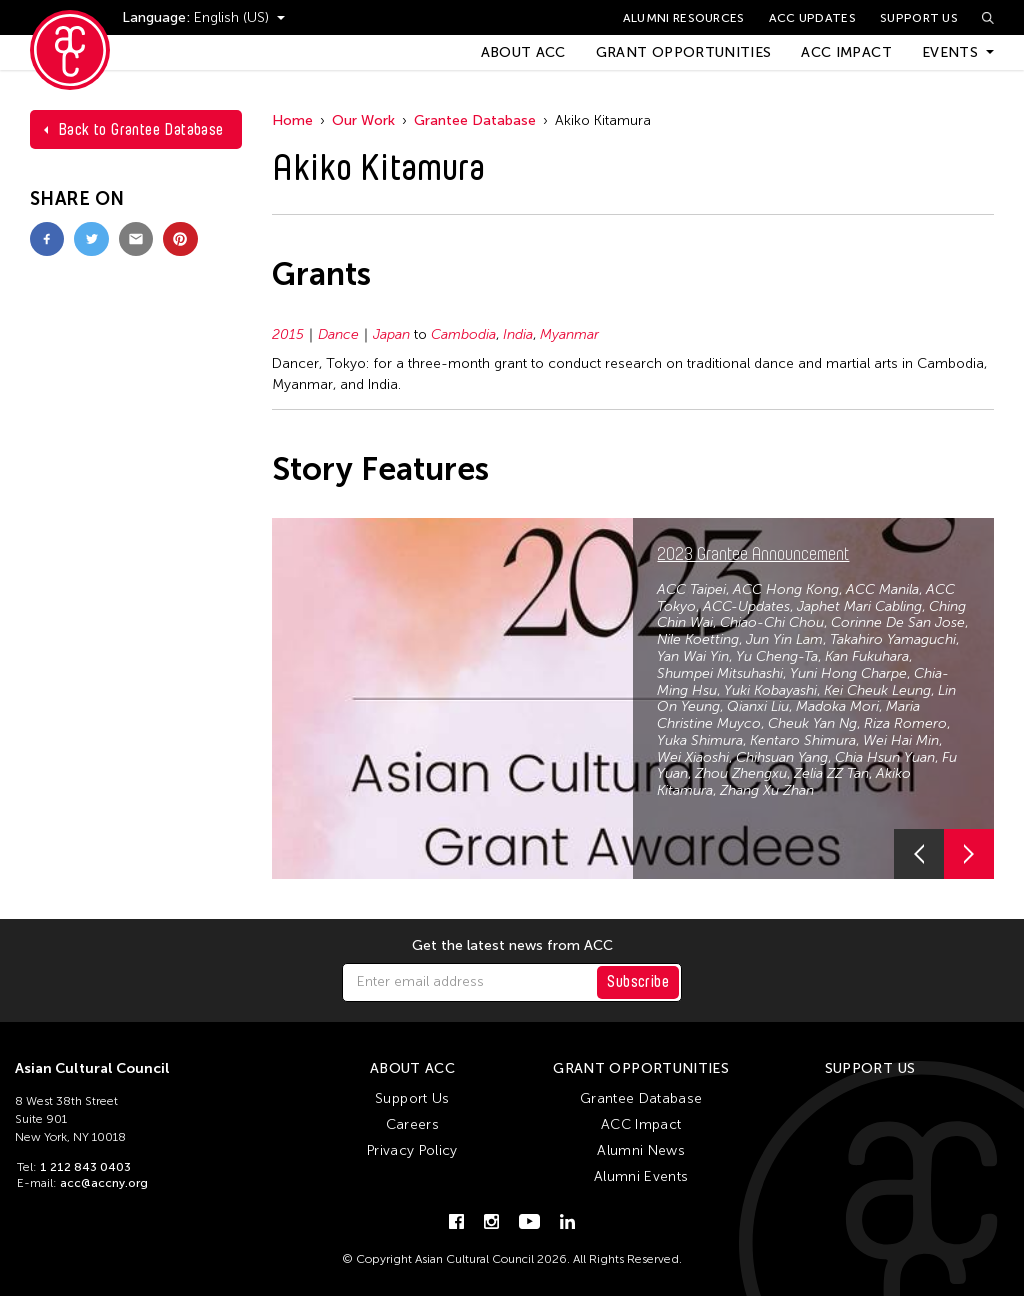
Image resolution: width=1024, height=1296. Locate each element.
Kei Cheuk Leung (877, 690)
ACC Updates (812, 18)
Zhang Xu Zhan (767, 790)
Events (950, 52)
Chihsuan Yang (782, 757)
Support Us (919, 18)
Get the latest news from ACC (512, 946)
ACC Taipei (691, 589)
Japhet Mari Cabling (859, 606)
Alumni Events (641, 1176)
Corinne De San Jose (898, 622)
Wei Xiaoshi (693, 757)
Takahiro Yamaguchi (893, 639)
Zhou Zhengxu (741, 773)
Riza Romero (905, 723)
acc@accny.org (104, 1183)
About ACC (523, 52)
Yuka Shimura (700, 740)
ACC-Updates (746, 606)
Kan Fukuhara (867, 656)
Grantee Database (475, 120)
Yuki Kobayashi (770, 690)
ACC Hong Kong (786, 589)
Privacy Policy (412, 1150)
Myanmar (569, 334)
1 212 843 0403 (85, 1167)
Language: (158, 17)
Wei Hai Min (901, 740)
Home (292, 120)
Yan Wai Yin (693, 656)
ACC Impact (846, 52)
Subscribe (638, 981)
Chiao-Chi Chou (772, 622)
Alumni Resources (684, 18)
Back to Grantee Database (141, 129)
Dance (338, 334)
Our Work (363, 120)
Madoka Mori (837, 706)
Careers (412, 1124)
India (518, 334)
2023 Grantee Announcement (753, 554)
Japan (391, 334)
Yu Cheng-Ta (777, 656)
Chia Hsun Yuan (885, 757)
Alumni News (641, 1150)
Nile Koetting (698, 639)
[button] (919, 854)
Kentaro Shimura (803, 740)
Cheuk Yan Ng (812, 723)
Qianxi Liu (758, 706)
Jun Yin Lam (784, 639)
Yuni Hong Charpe (848, 673)
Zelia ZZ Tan (831, 773)
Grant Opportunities (684, 52)
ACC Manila (882, 589)
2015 (288, 334)
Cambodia (463, 334)
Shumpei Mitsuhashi (720, 673)
